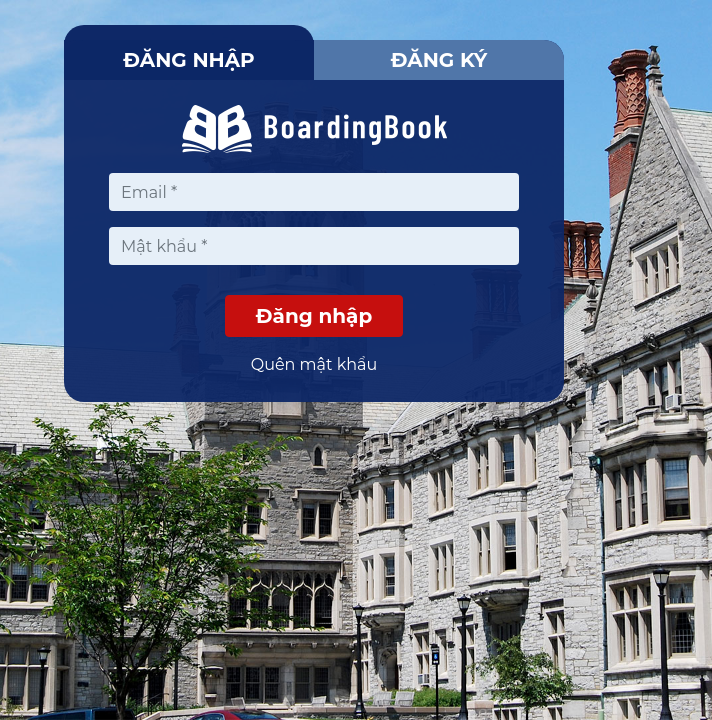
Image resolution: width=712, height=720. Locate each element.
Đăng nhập (188, 60)
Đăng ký (439, 60)
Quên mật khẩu (314, 364)
